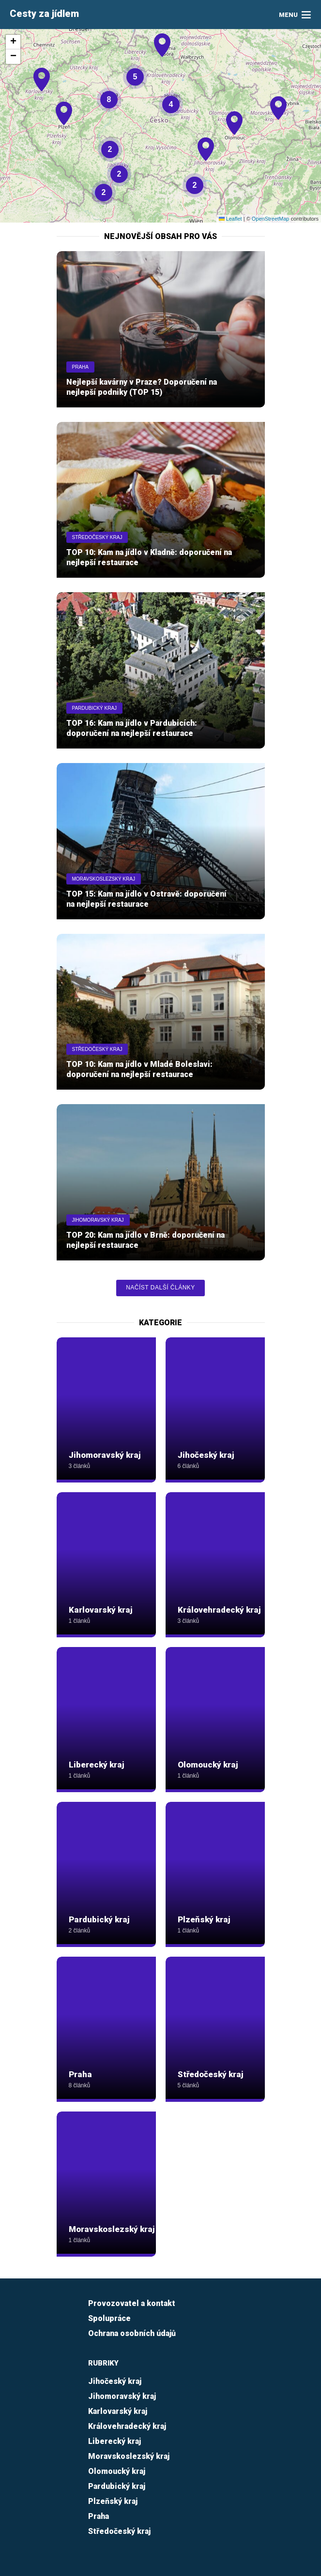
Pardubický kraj (94, 708)
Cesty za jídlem (44, 13)
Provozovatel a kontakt (131, 2303)
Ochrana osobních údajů (132, 2333)
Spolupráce (109, 2318)
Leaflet (230, 219)
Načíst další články (160, 1287)
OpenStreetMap (271, 219)
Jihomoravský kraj (98, 1220)
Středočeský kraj (97, 537)
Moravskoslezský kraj (103, 879)
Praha (80, 367)
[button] (279, 118)
